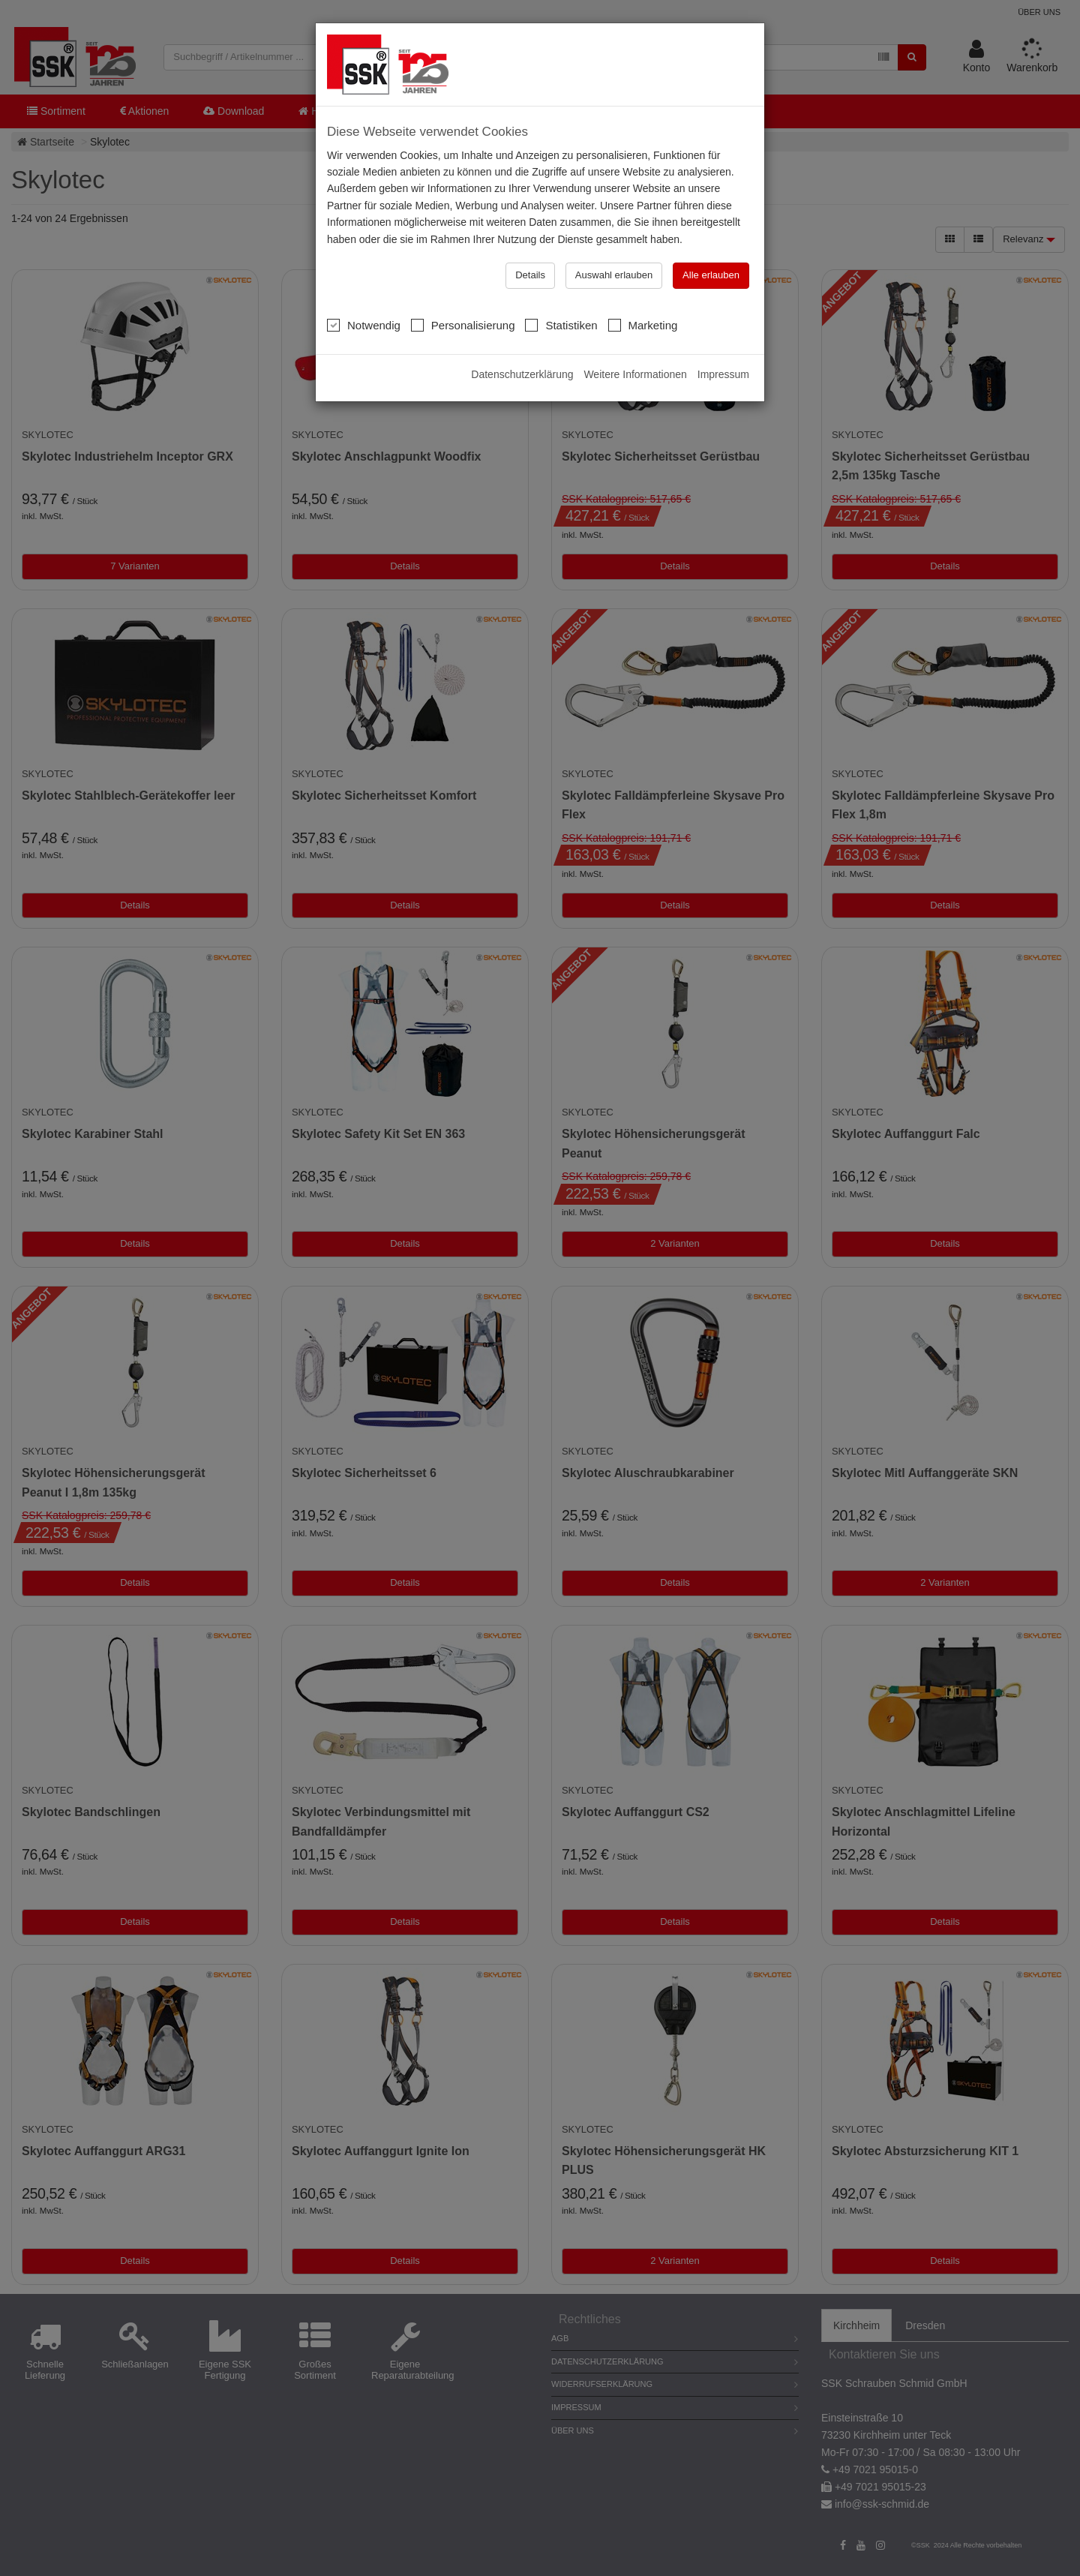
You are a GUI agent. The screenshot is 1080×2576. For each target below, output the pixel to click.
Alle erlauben (711, 275)
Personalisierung (463, 325)
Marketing (643, 325)
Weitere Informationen (635, 374)
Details (530, 275)
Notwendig (363, 325)
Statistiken (561, 325)
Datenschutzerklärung (522, 374)
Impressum (723, 374)
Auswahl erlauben (613, 275)
